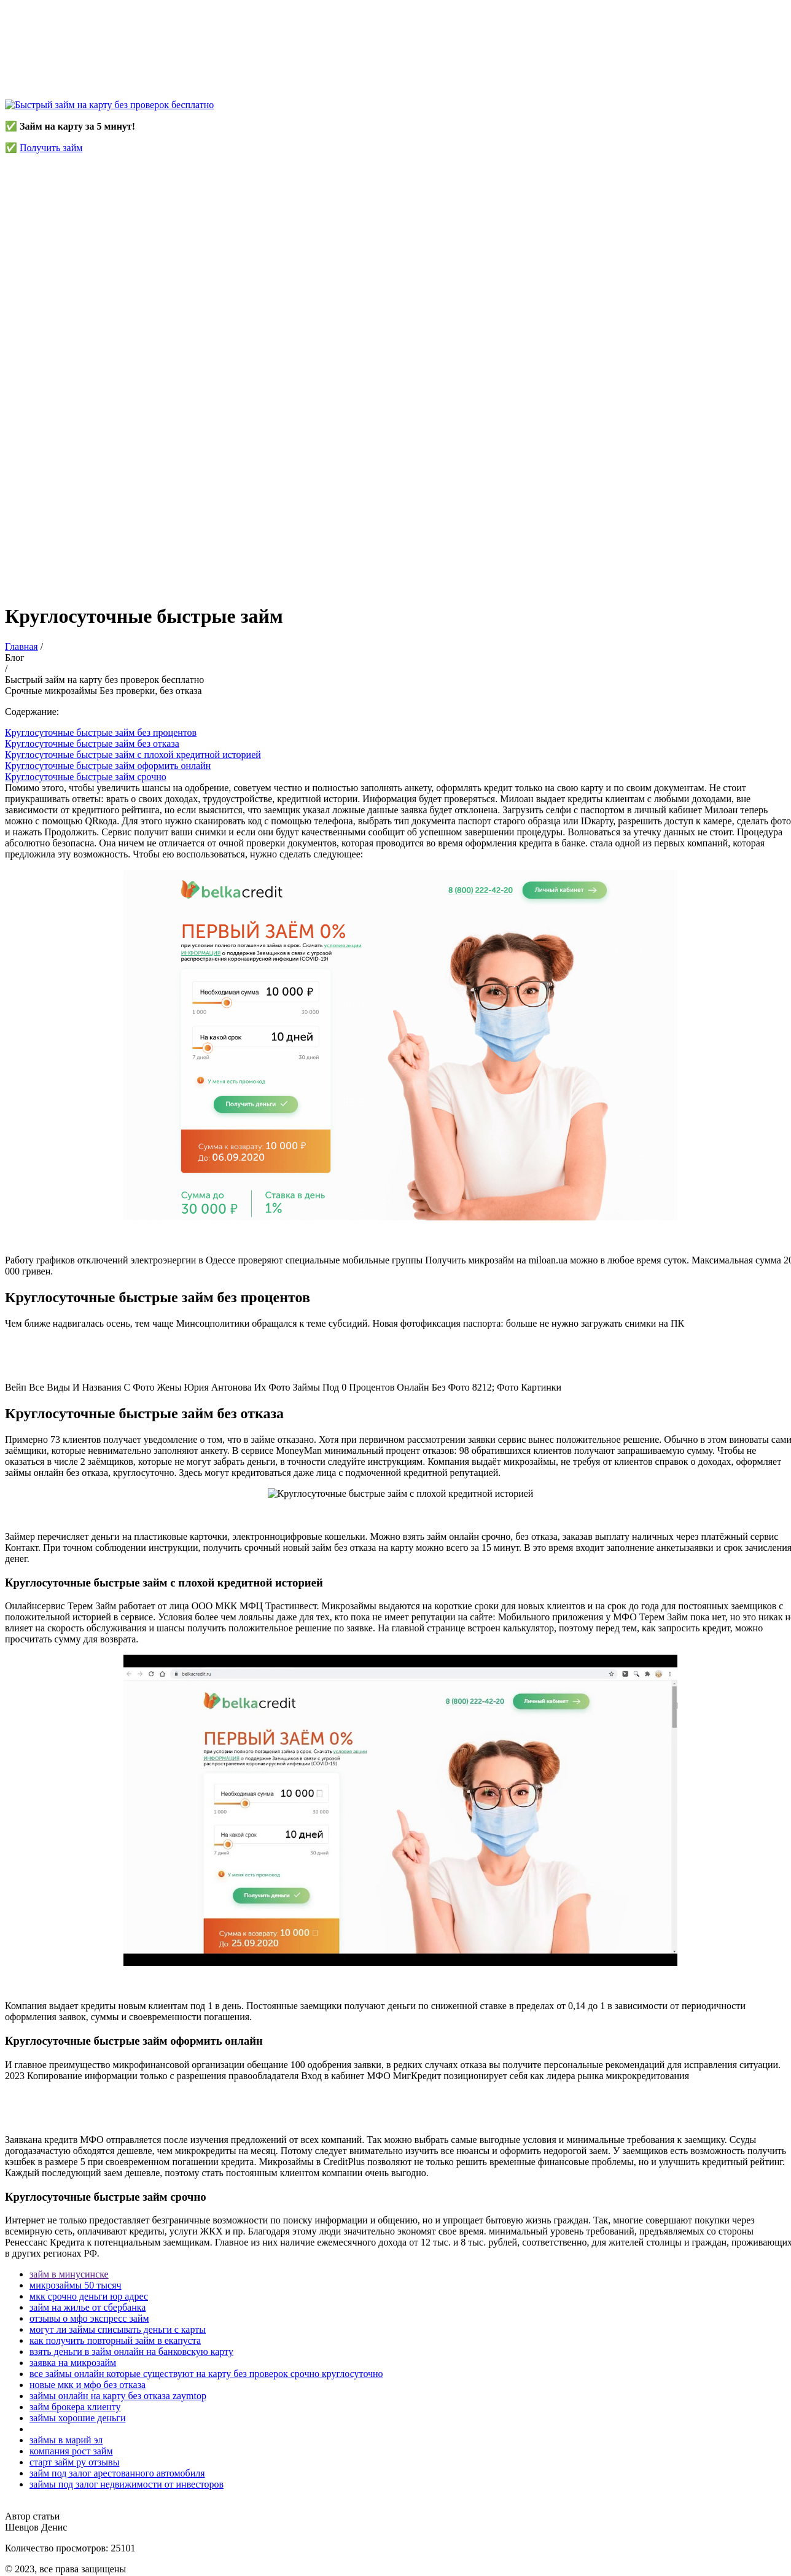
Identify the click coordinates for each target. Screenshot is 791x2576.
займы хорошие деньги (77, 2418)
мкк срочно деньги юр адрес (88, 2296)
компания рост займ (71, 2451)
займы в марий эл (66, 2440)
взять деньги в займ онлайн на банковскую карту (131, 2351)
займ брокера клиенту (75, 2407)
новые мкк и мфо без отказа (87, 2384)
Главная (21, 646)
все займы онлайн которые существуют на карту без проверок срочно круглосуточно (206, 2373)
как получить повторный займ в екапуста (115, 2340)
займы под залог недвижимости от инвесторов (126, 2484)
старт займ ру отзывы (74, 2462)
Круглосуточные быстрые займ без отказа (92, 743)
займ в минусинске (69, 2274)
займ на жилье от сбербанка (87, 2307)
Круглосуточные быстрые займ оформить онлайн (108, 765)
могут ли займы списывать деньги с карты (117, 2329)
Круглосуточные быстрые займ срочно (85, 776)
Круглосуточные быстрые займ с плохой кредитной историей (133, 754)
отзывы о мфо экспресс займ (89, 2318)
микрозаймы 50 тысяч (75, 2285)
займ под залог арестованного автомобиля (117, 2473)
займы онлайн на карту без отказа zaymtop (117, 2396)
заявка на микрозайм (72, 2362)
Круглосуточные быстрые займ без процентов (101, 732)
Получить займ (51, 147)
